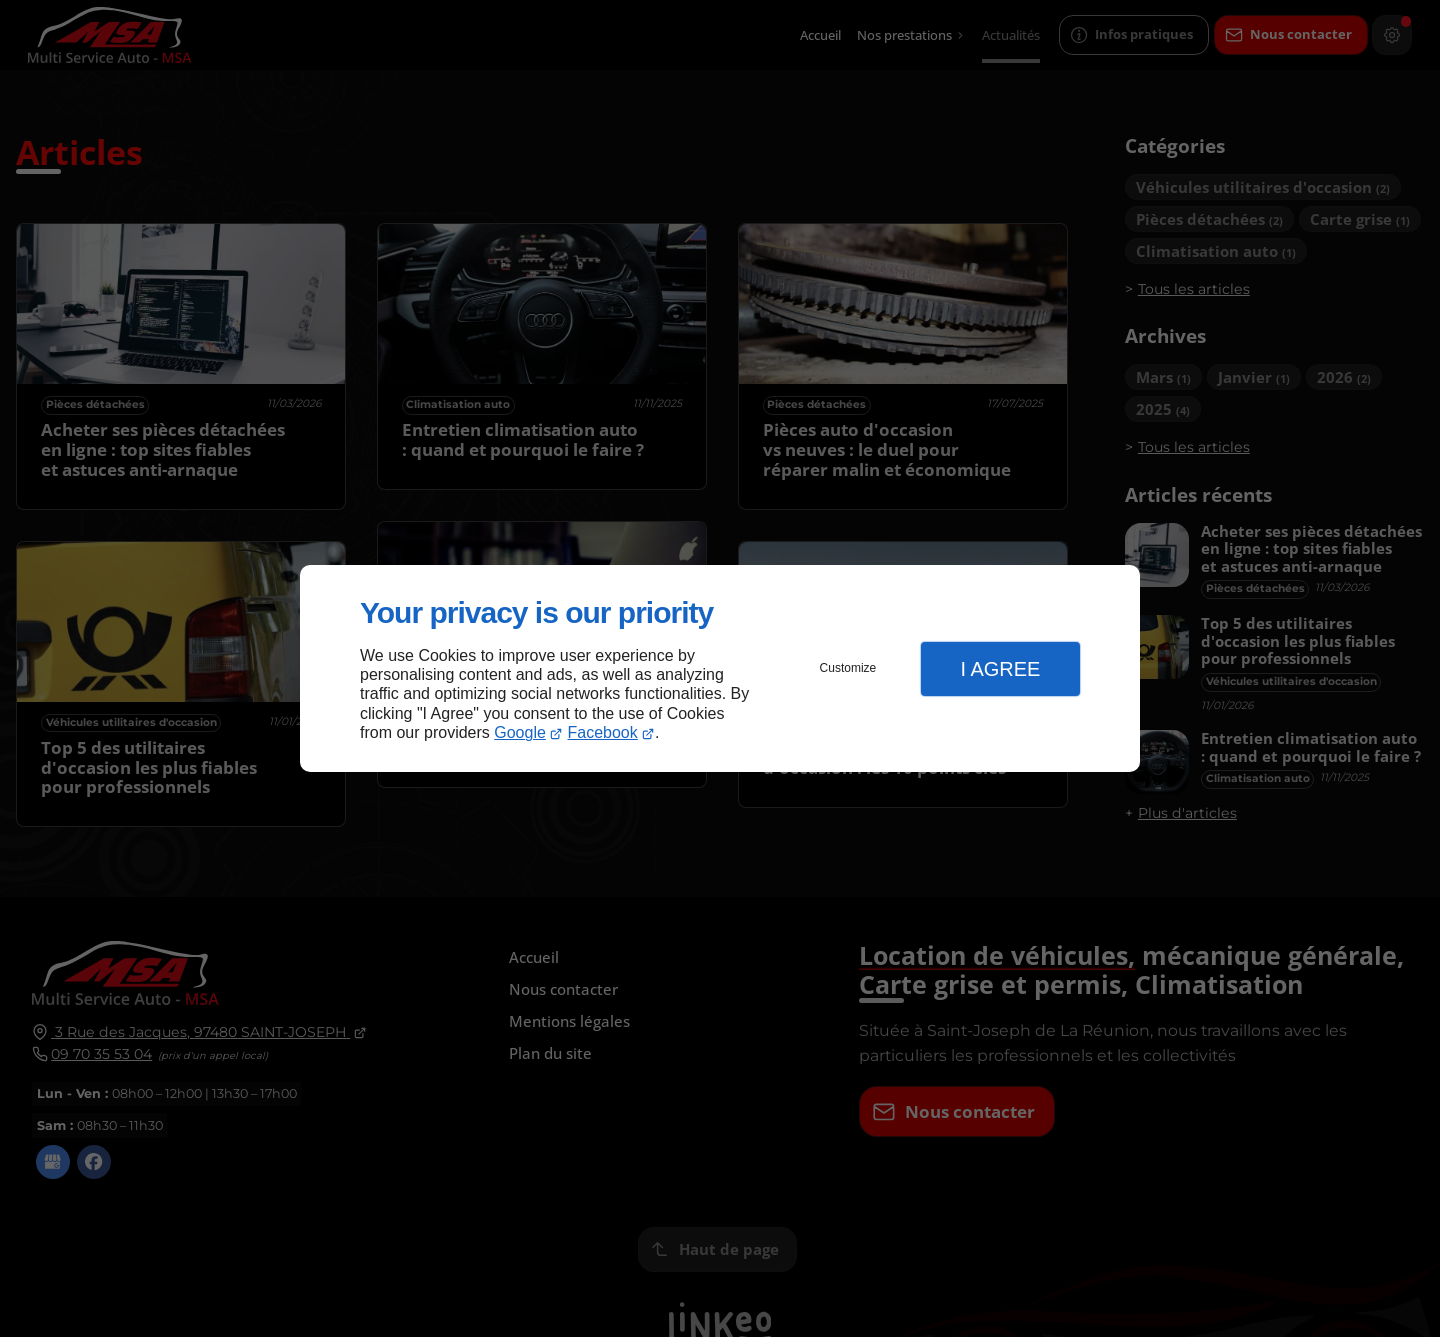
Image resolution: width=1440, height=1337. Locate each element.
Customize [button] (848, 668)
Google (520, 732)
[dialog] (720, 668)
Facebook (603, 732)
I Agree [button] (1000, 669)
